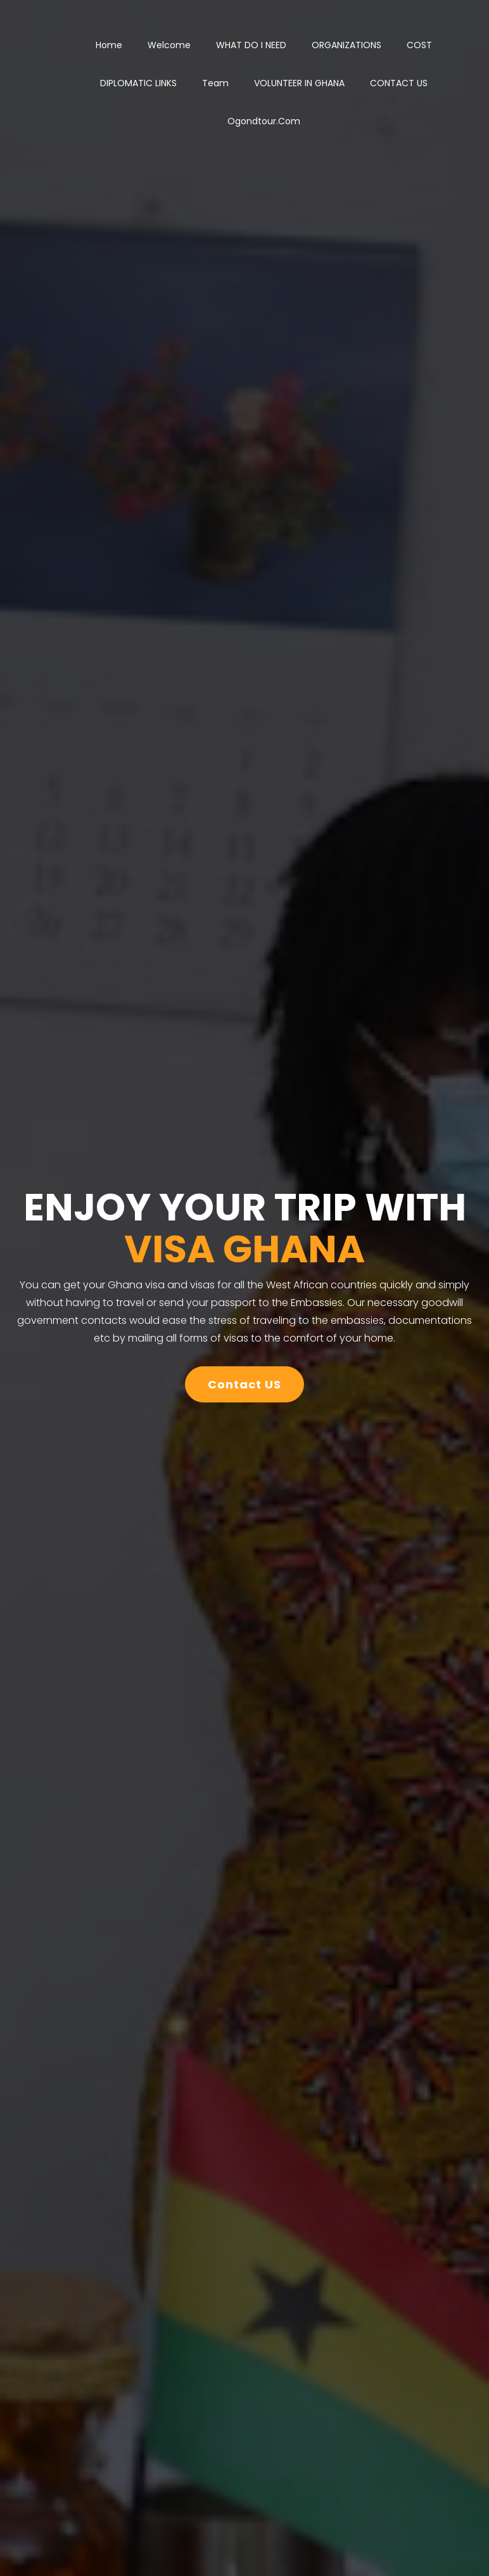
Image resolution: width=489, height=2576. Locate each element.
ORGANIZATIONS (346, 45)
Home (109, 45)
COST (419, 45)
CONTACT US (399, 83)
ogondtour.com (263, 121)
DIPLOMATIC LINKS (138, 83)
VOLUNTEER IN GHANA (299, 83)
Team (215, 83)
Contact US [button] (244, 1384)
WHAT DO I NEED (251, 45)
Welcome (169, 45)
